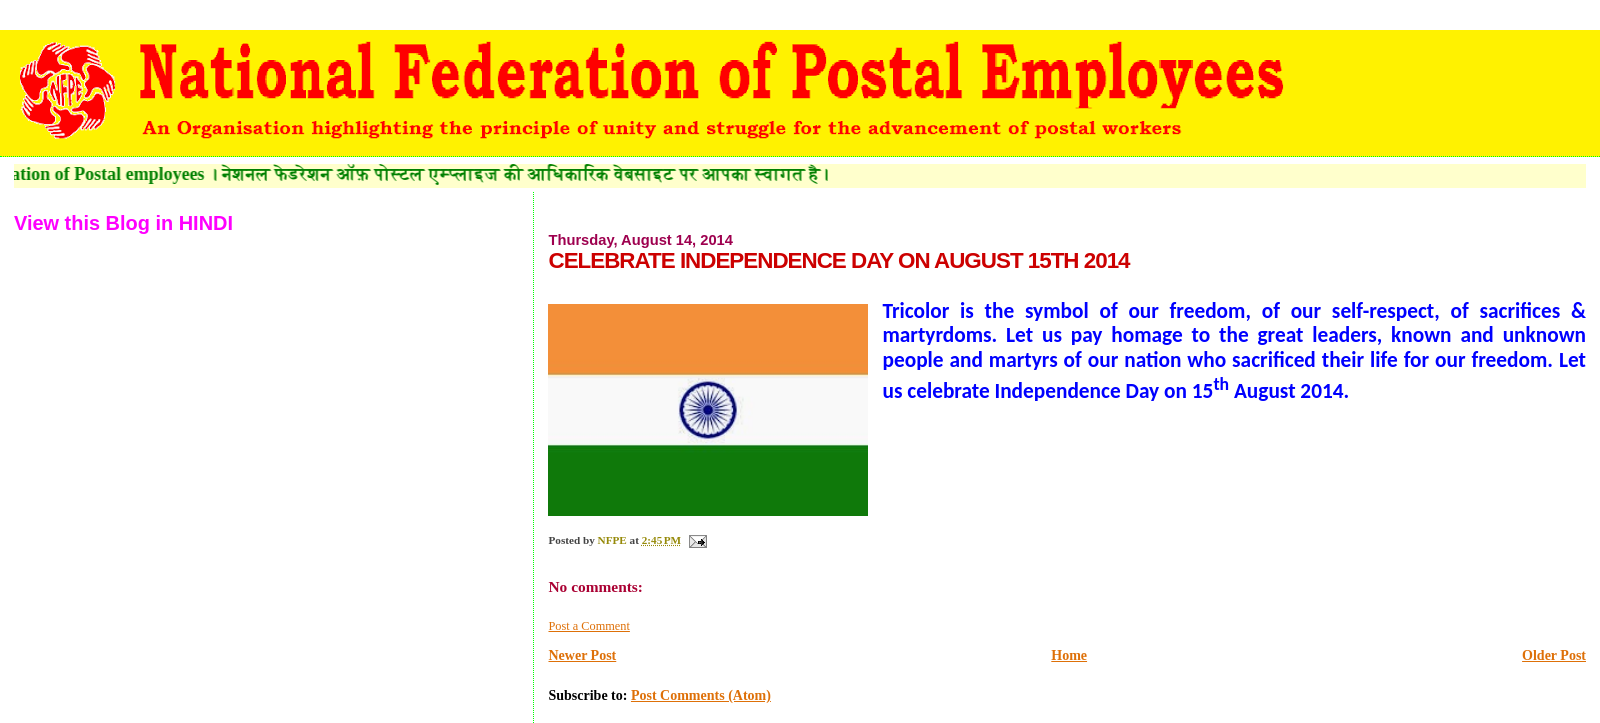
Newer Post (582, 655)
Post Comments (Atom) (701, 695)
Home (1069, 655)
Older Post (1554, 655)
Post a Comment (588, 626)
